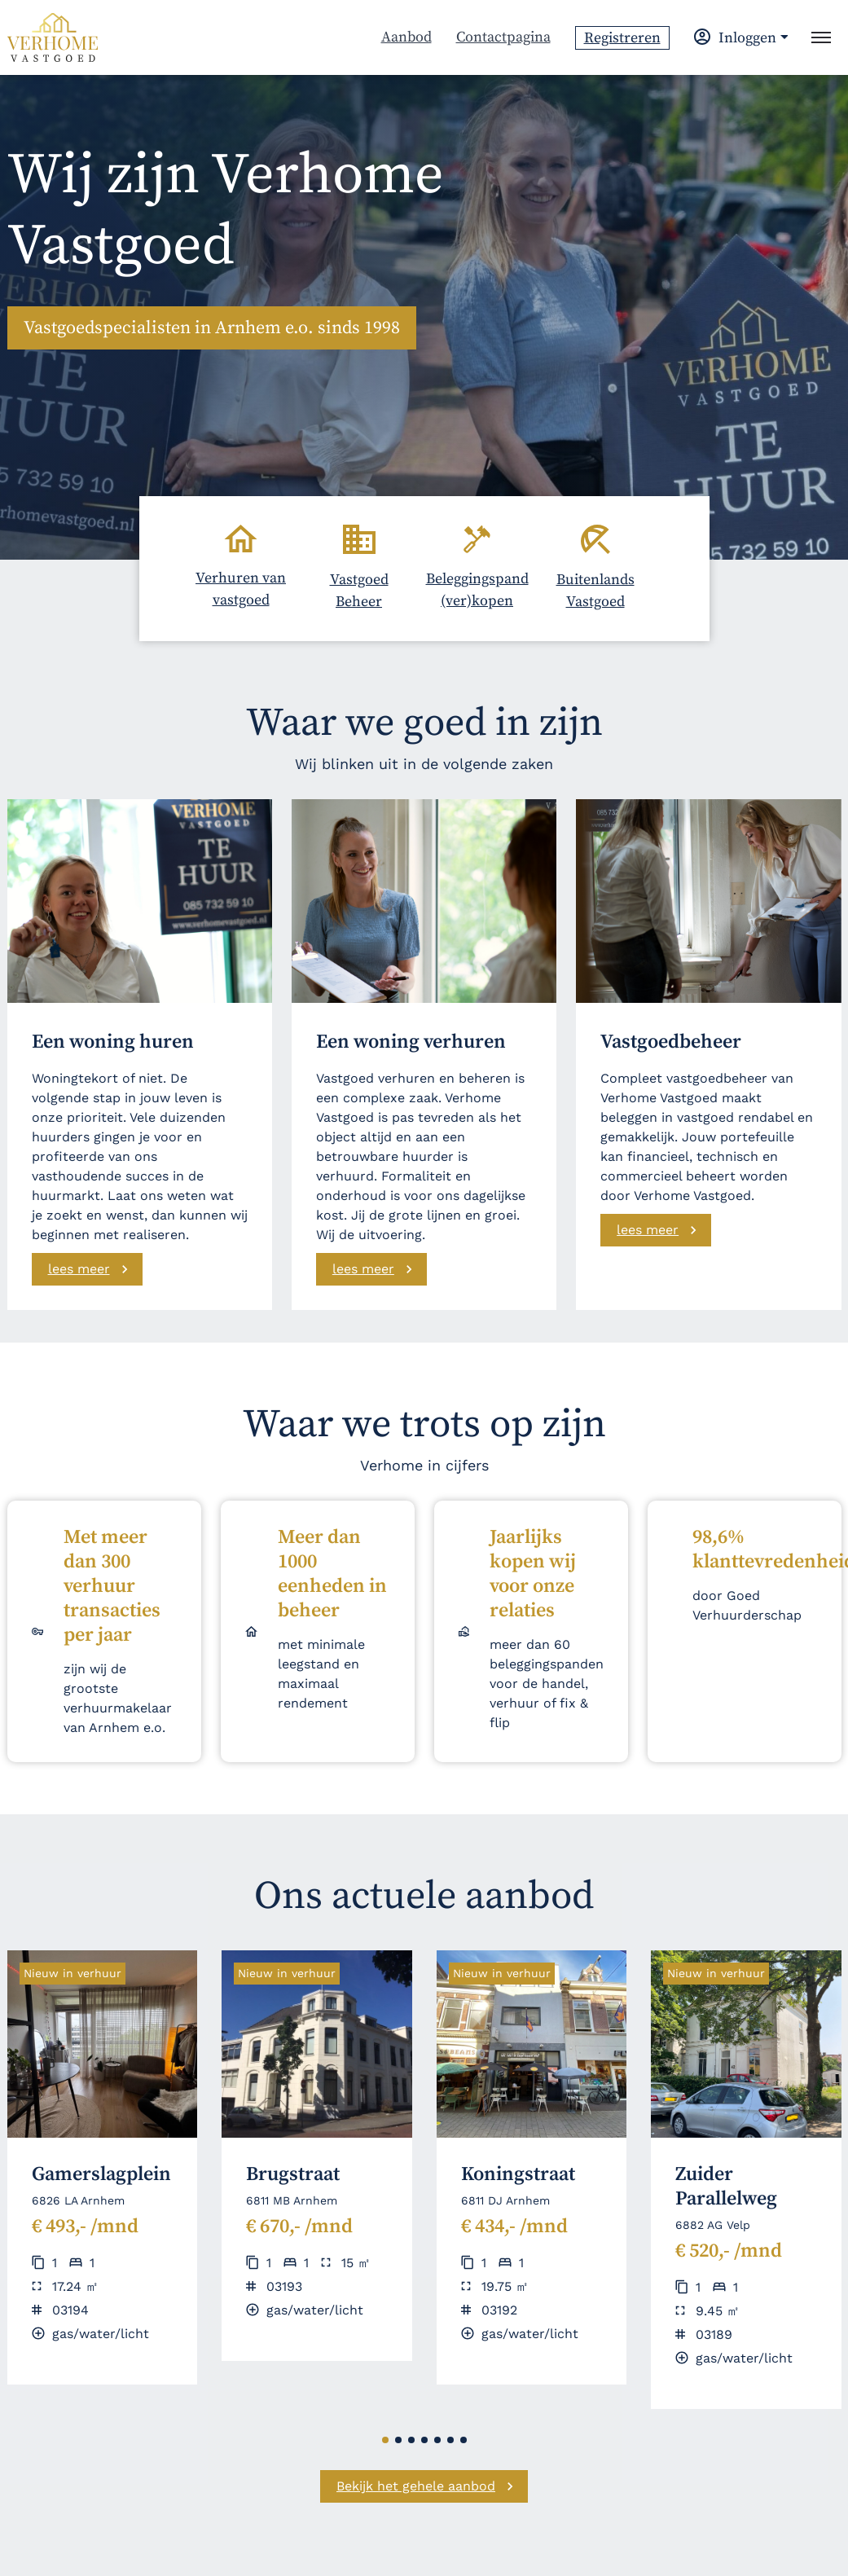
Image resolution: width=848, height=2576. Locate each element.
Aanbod (406, 37)
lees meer (79, 1269)
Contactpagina (503, 37)
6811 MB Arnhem (291, 2200)
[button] (385, 2440)
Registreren (622, 38)
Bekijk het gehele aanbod (415, 2486)
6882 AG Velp (712, 2224)
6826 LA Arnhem (78, 2200)
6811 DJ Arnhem (505, 2200)
